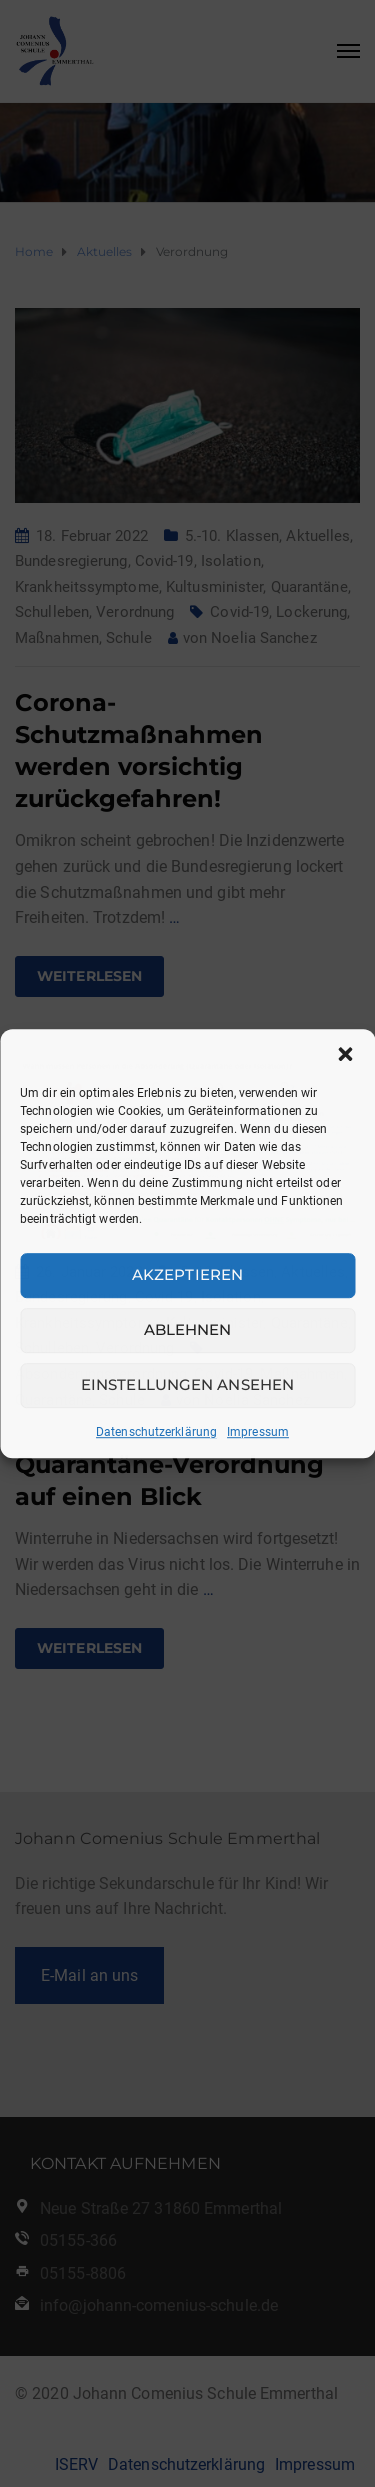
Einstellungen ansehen (187, 1384)
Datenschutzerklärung (156, 1432)
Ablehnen (188, 1329)
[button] (345, 1054)
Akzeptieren (187, 1274)
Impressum (258, 1432)
